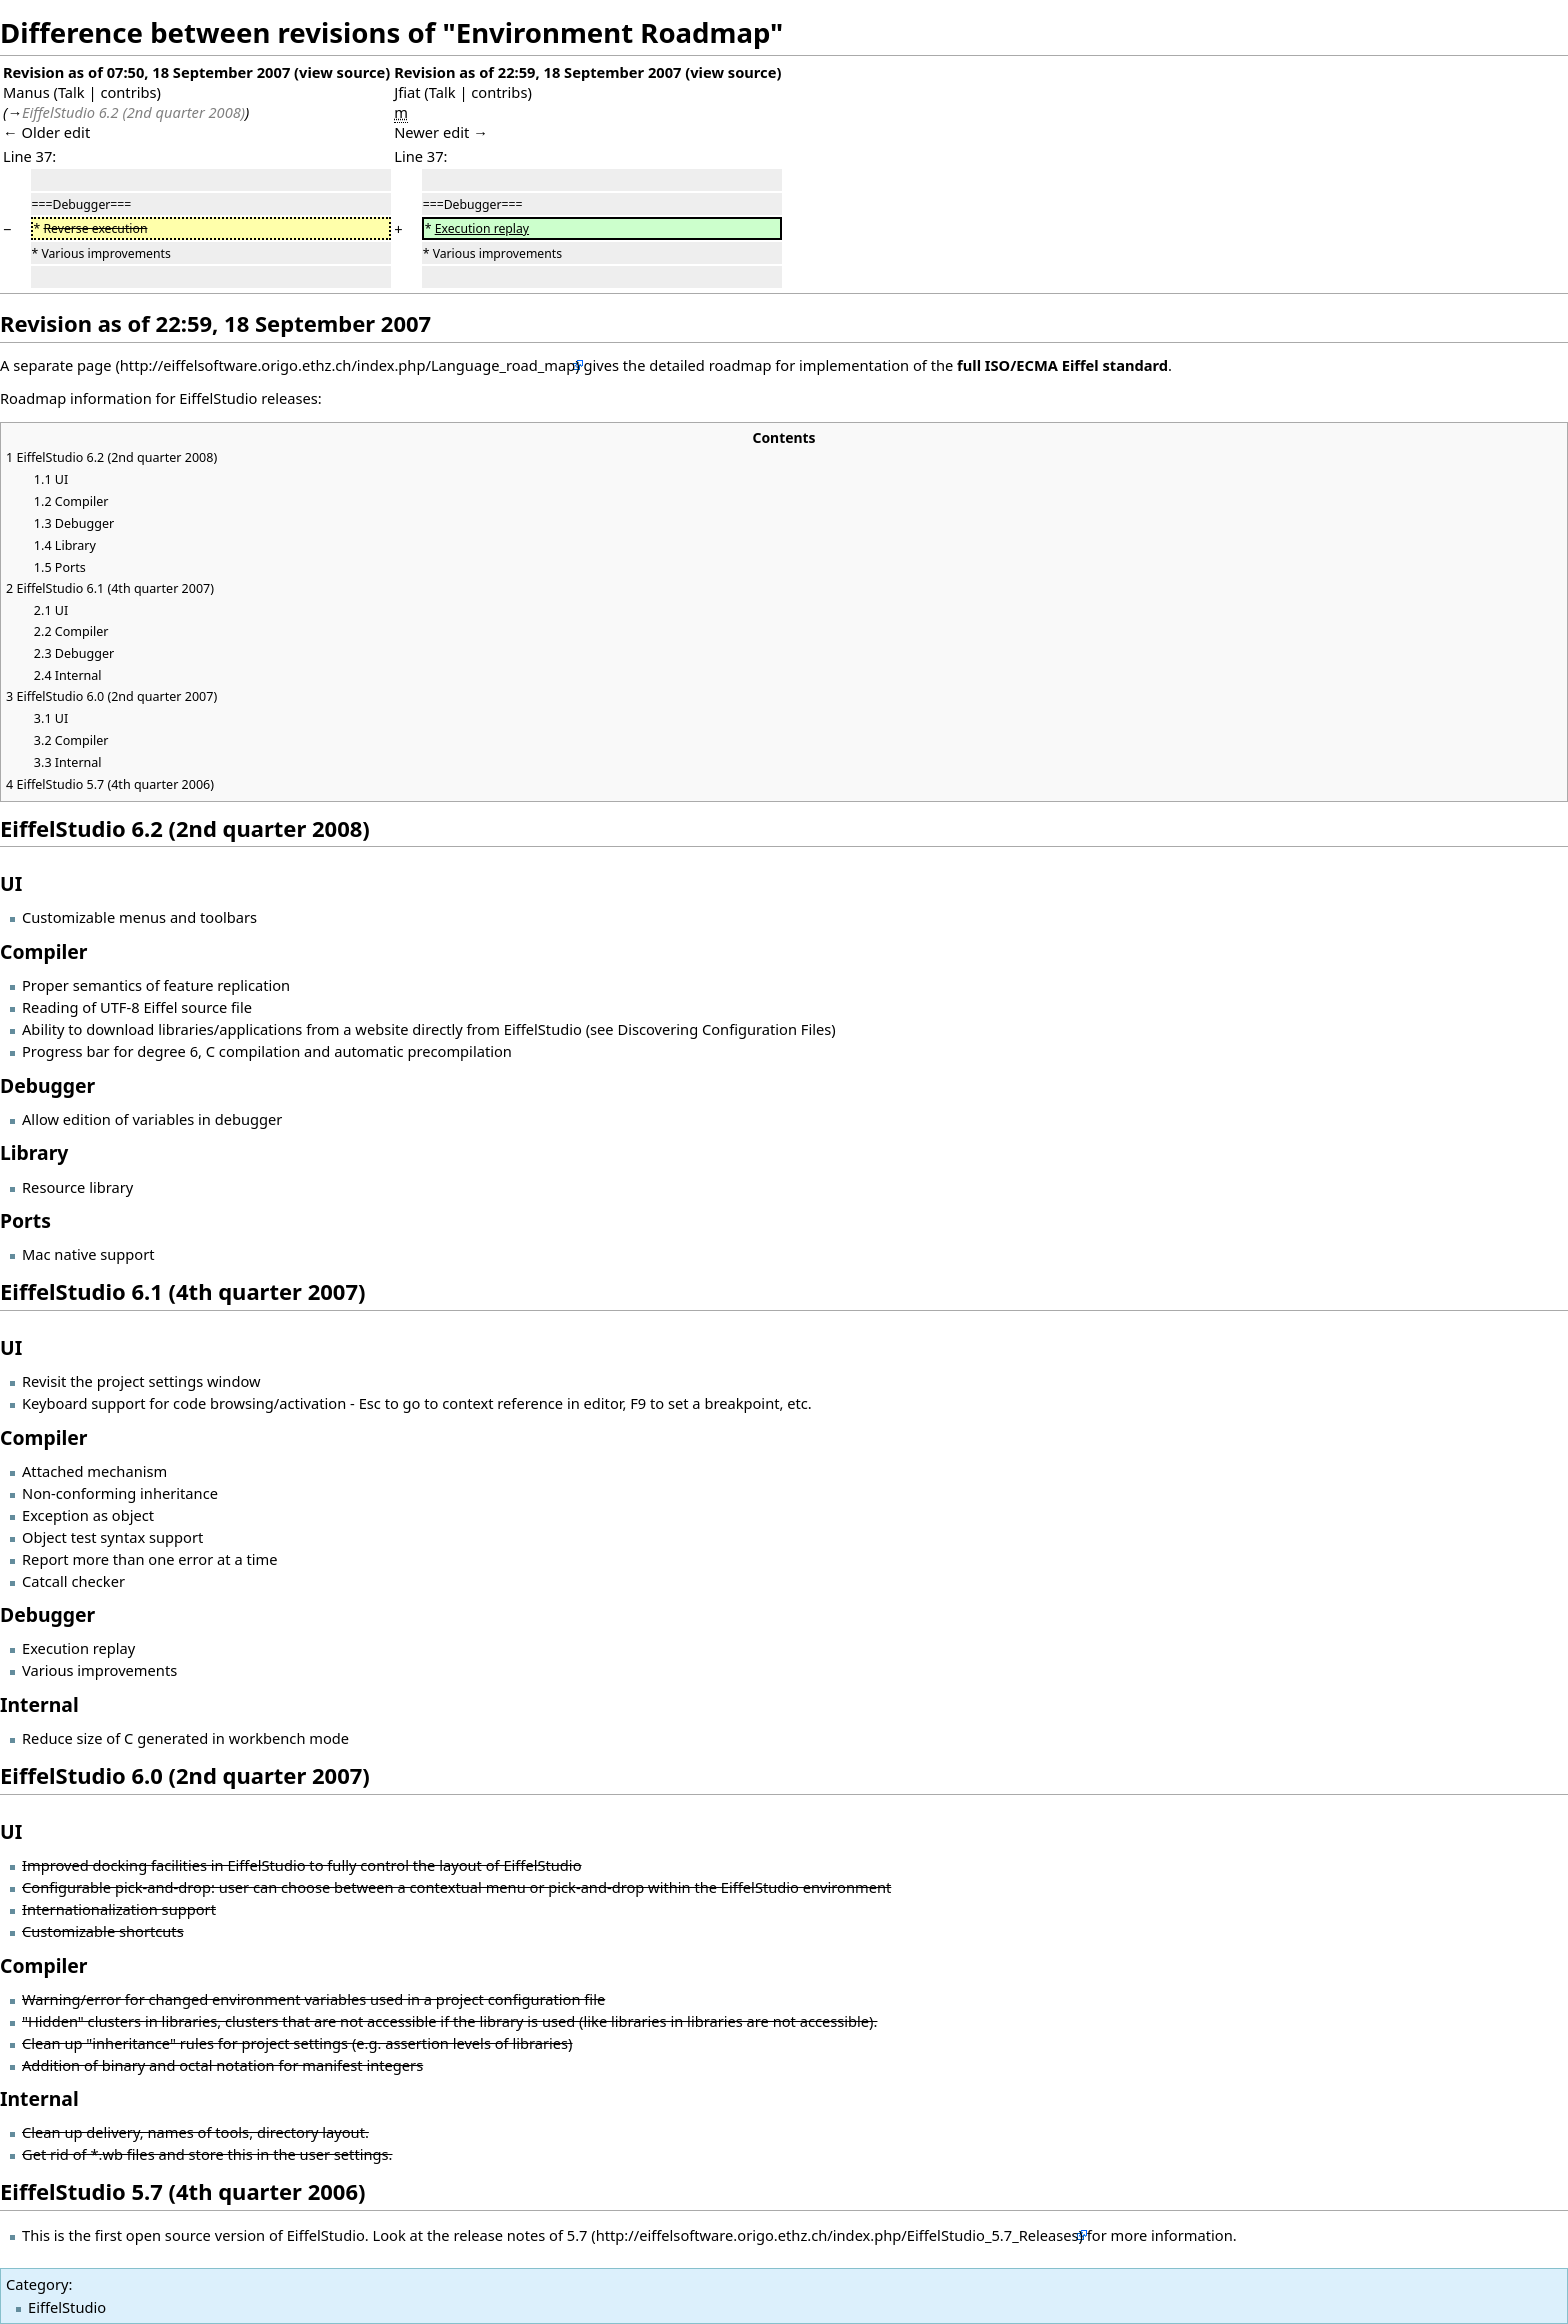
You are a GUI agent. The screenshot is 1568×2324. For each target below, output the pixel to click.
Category (37, 2284)
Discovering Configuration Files (724, 1029)
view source (342, 72)
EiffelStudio (67, 2307)
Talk (71, 92)
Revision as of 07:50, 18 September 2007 (146, 72)
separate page (62, 365)
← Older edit (46, 132)
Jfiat (407, 92)
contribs (128, 92)
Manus (26, 92)
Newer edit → (441, 132)
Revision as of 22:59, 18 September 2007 (537, 72)
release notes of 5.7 (520, 2235)
